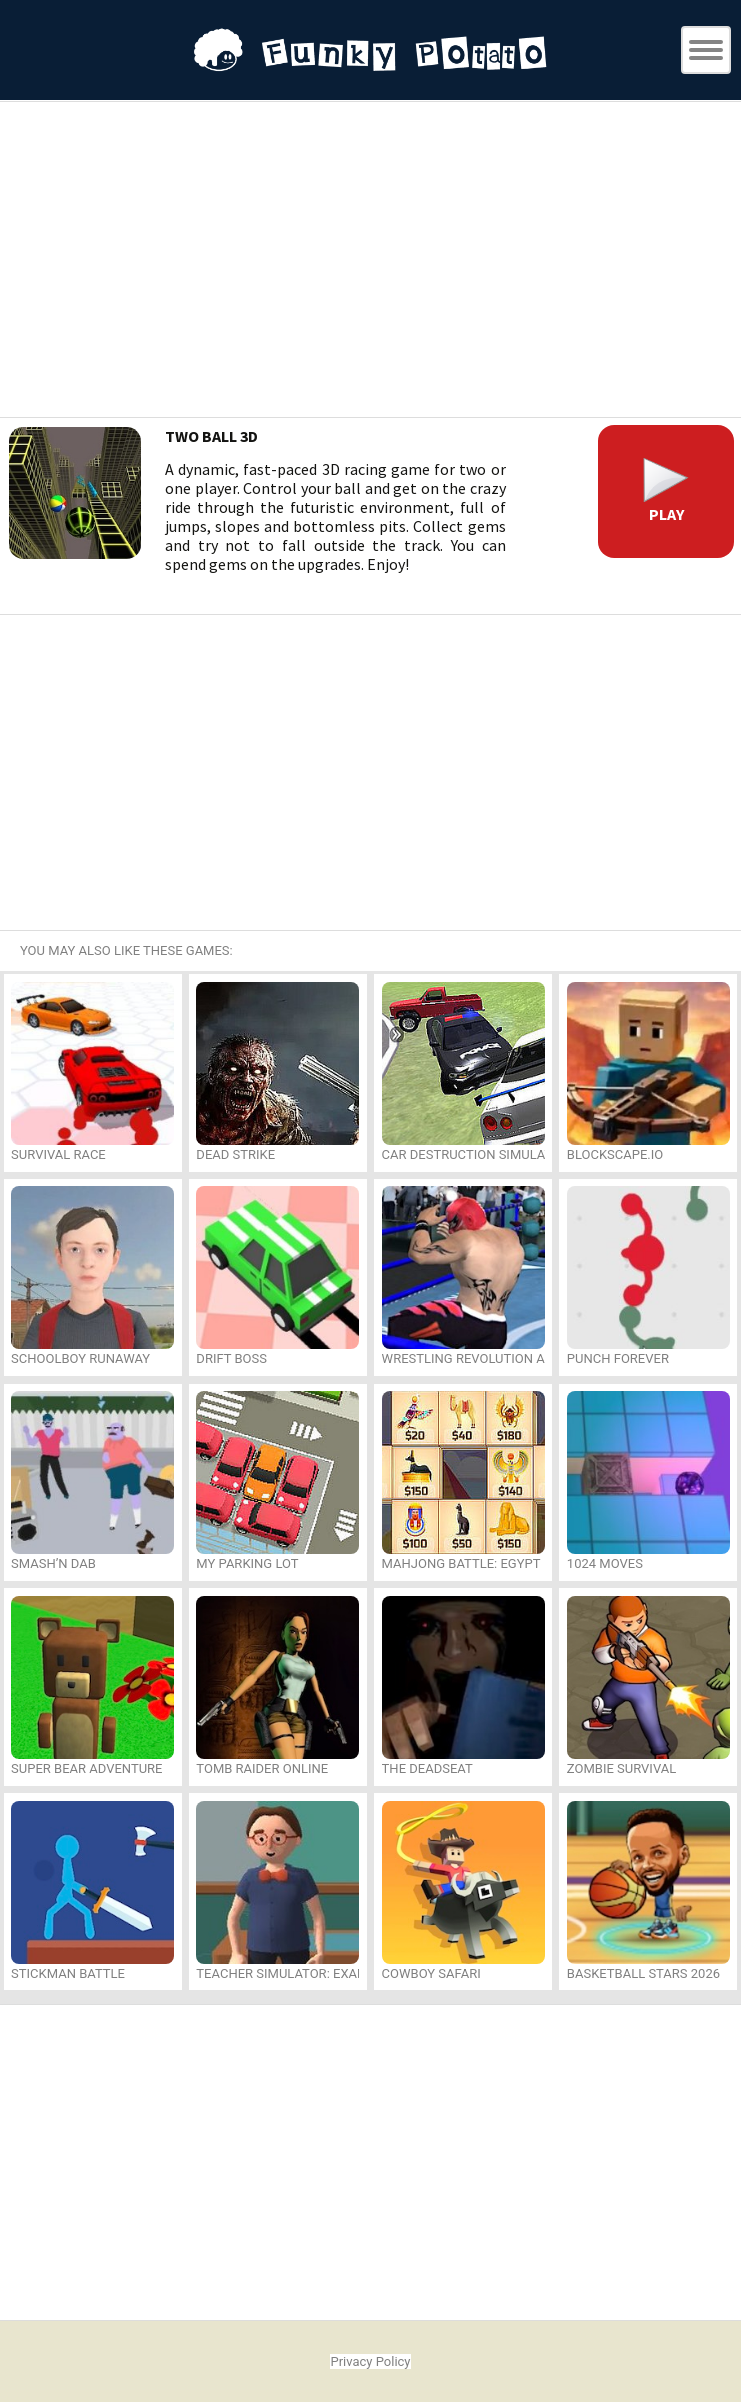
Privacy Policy (370, 2361)
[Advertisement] (371, 262)
